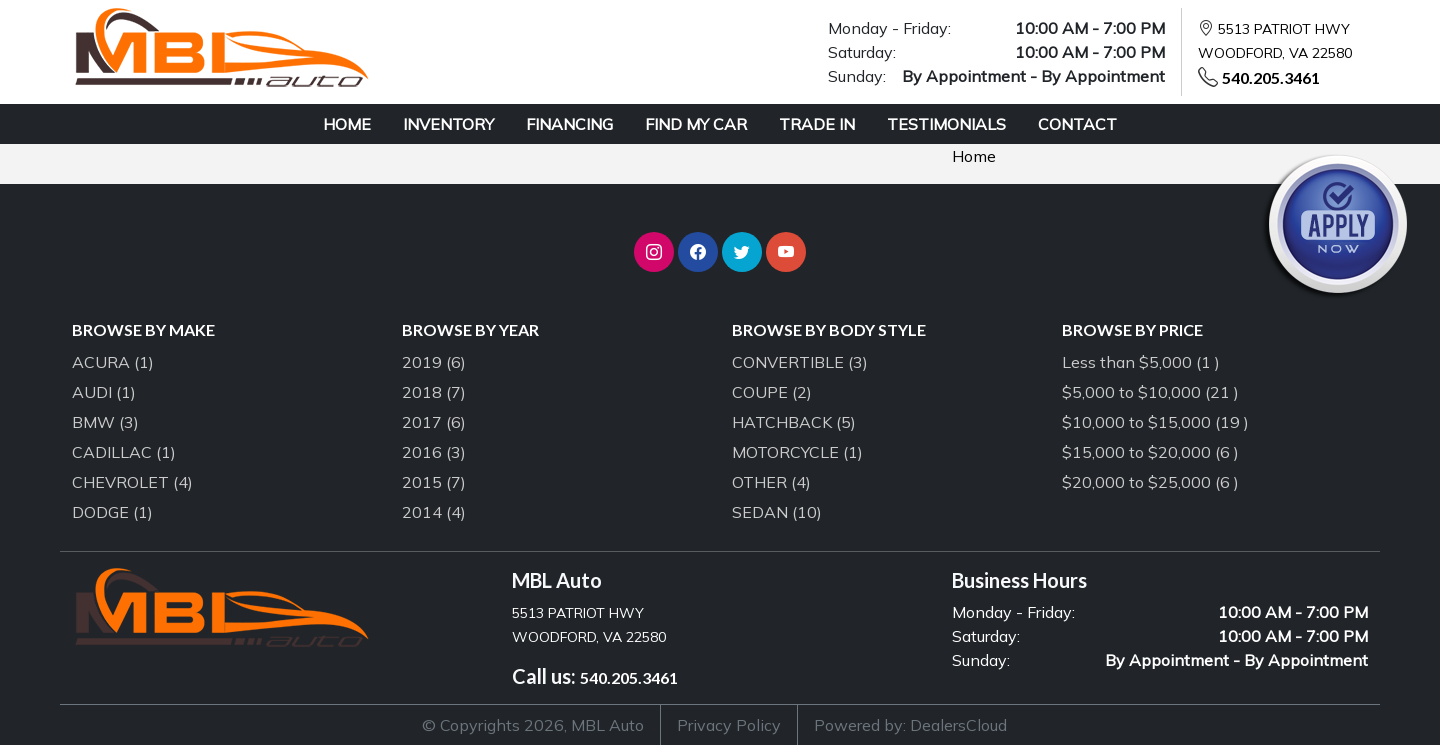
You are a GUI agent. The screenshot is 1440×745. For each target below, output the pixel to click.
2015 (434, 482)
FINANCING (569, 124)
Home (974, 156)
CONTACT (1077, 124)
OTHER (771, 482)
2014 (434, 512)
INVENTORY (448, 124)
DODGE (112, 512)
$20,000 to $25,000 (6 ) (1150, 482)
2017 (434, 422)
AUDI (104, 392)
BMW (105, 422)
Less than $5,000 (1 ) (1141, 362)
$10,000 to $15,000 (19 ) (1155, 422)
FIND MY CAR (696, 124)
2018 (434, 392)
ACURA (113, 362)
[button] (654, 252)
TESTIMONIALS (946, 124)
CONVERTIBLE (800, 362)
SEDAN (777, 512)
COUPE (772, 392)
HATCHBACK (794, 422)
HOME (347, 124)
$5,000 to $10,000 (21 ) (1150, 392)
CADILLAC (124, 452)
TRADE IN (817, 124)
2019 (434, 362)
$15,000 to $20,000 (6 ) (1150, 452)
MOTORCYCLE (797, 452)
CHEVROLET (132, 482)
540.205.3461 (1271, 77)
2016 (434, 452)
